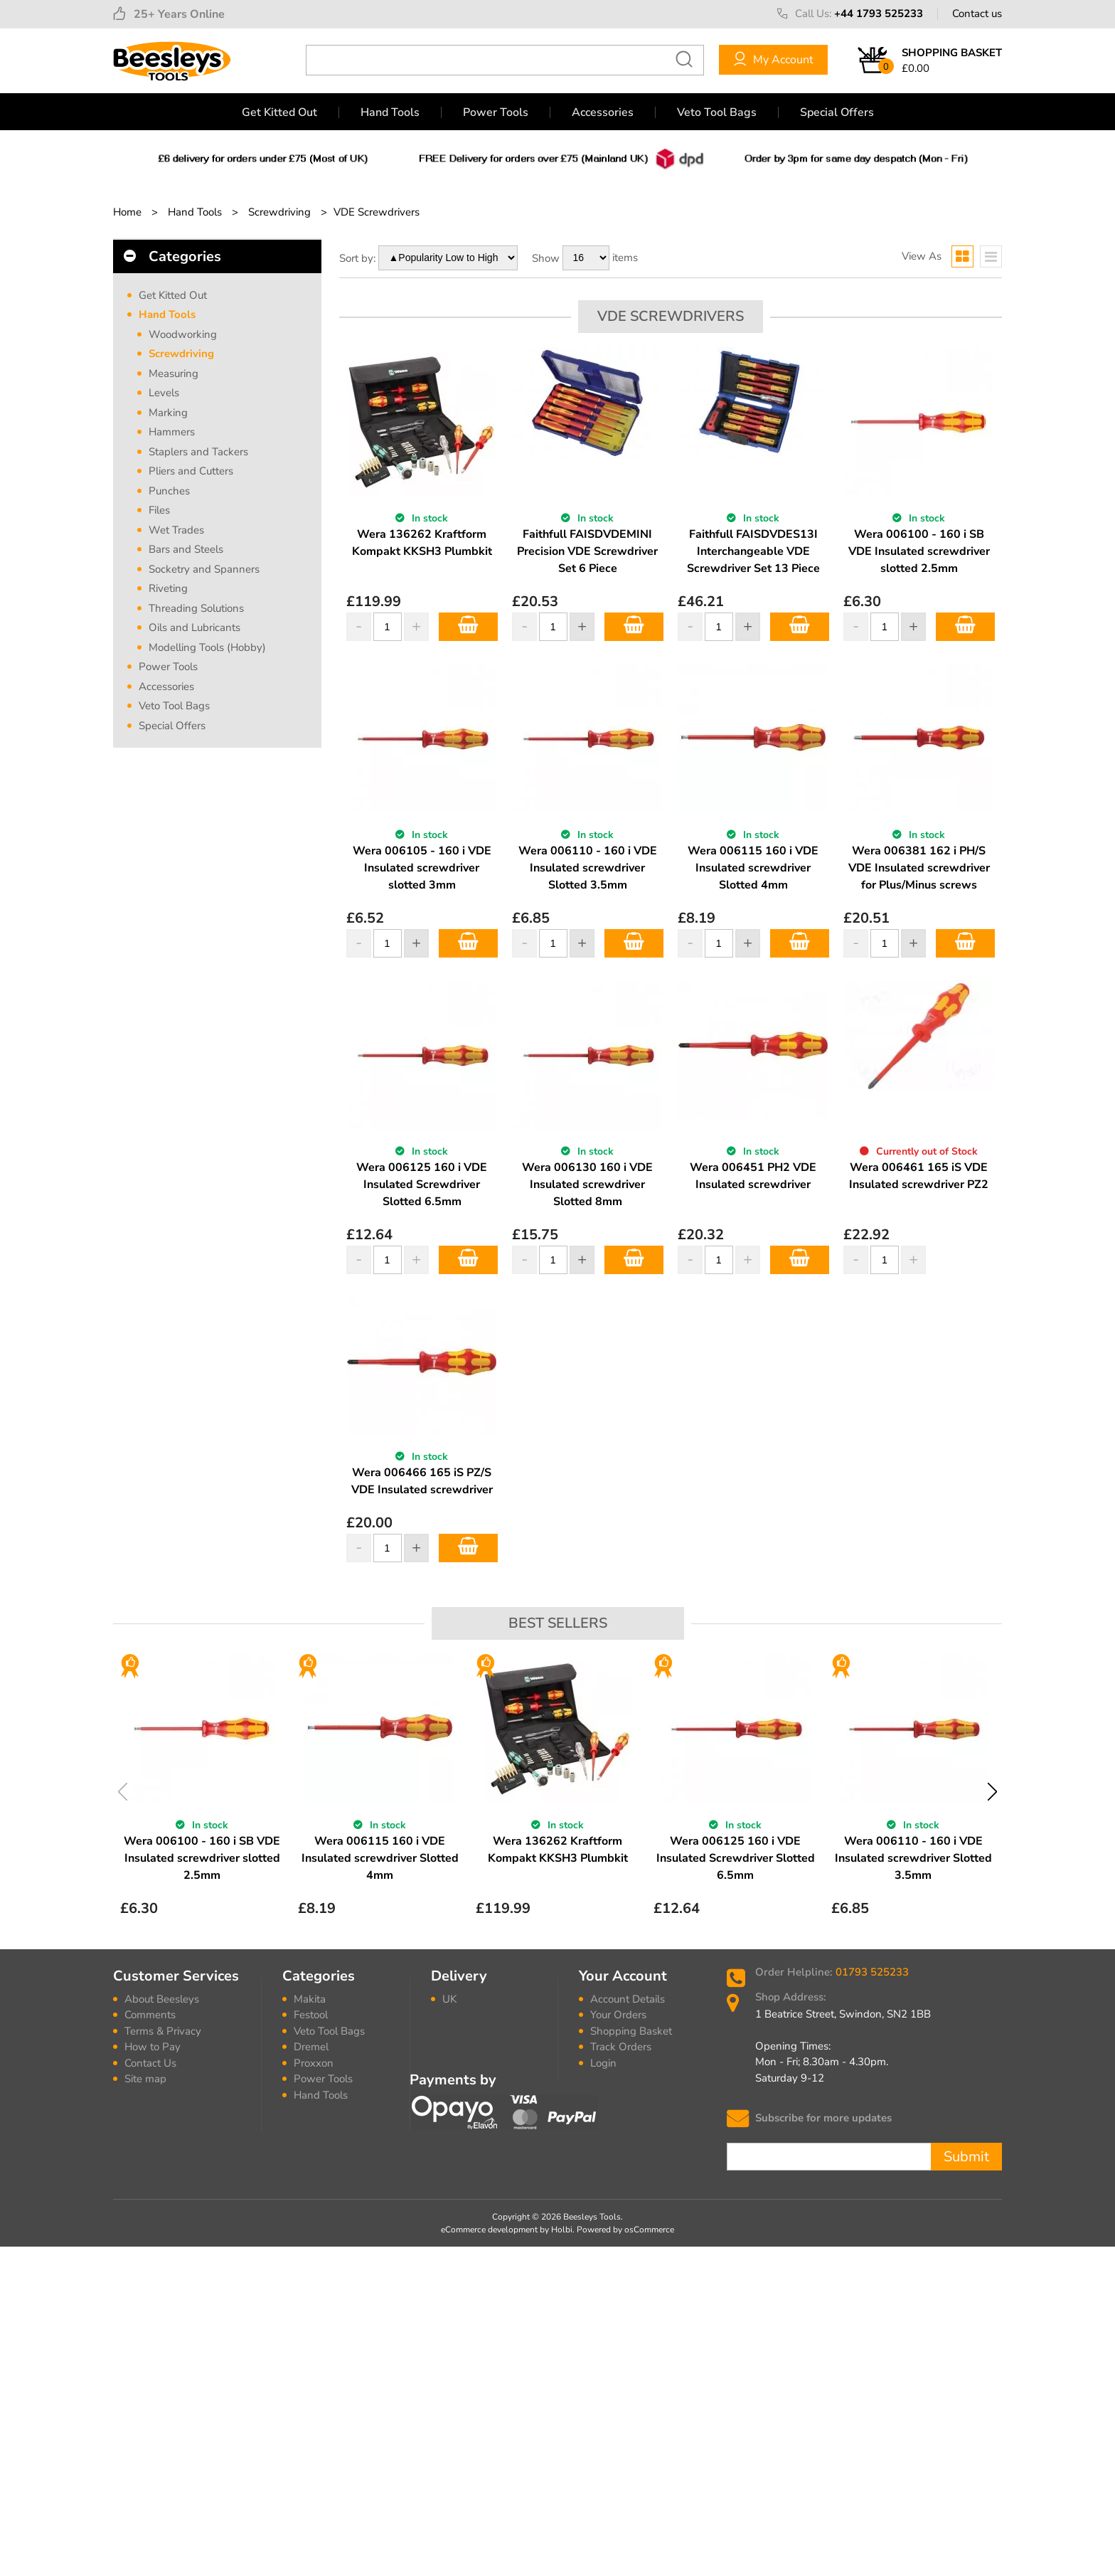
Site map (145, 2079)
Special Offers (837, 112)
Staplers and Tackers (198, 452)
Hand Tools (390, 112)
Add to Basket (468, 627)
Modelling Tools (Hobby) (207, 647)
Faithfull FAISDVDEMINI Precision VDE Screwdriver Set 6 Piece (587, 551)
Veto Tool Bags (717, 112)
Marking (168, 413)
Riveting (168, 588)
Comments (150, 2015)
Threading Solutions (196, 608)
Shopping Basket (631, 2031)
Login (603, 2063)
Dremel (311, 2047)
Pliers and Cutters (191, 471)
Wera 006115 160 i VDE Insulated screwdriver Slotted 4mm (753, 868)
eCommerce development (489, 2229)
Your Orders (618, 2015)
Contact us (977, 13)
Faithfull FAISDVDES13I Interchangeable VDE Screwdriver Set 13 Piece (753, 551)
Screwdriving (181, 353)
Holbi (561, 2229)
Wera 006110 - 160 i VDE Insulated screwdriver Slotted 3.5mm (587, 868)
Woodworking (183, 334)
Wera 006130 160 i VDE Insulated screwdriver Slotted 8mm (587, 1184)
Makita (310, 1999)
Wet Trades (176, 530)
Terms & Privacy (162, 2031)
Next (992, 1791)
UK (449, 1999)
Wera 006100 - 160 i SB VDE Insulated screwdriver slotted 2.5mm (919, 551)
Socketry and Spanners (204, 569)
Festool (311, 2015)
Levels (164, 393)
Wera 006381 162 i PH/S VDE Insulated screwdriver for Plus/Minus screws (919, 868)
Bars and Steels (186, 549)
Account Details (627, 1999)
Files (159, 510)
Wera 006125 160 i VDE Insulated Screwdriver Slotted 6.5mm (421, 1184)
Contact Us (150, 2063)
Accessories (603, 112)
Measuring (173, 373)
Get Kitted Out (279, 112)
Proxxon (314, 2063)
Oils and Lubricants (194, 627)
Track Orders (620, 2047)
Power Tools (495, 112)
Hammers (172, 432)
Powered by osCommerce (625, 2229)
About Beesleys (161, 1999)
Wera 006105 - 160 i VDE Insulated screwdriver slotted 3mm (422, 868)
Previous (122, 1791)
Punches (169, 491)
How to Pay (152, 2047)
